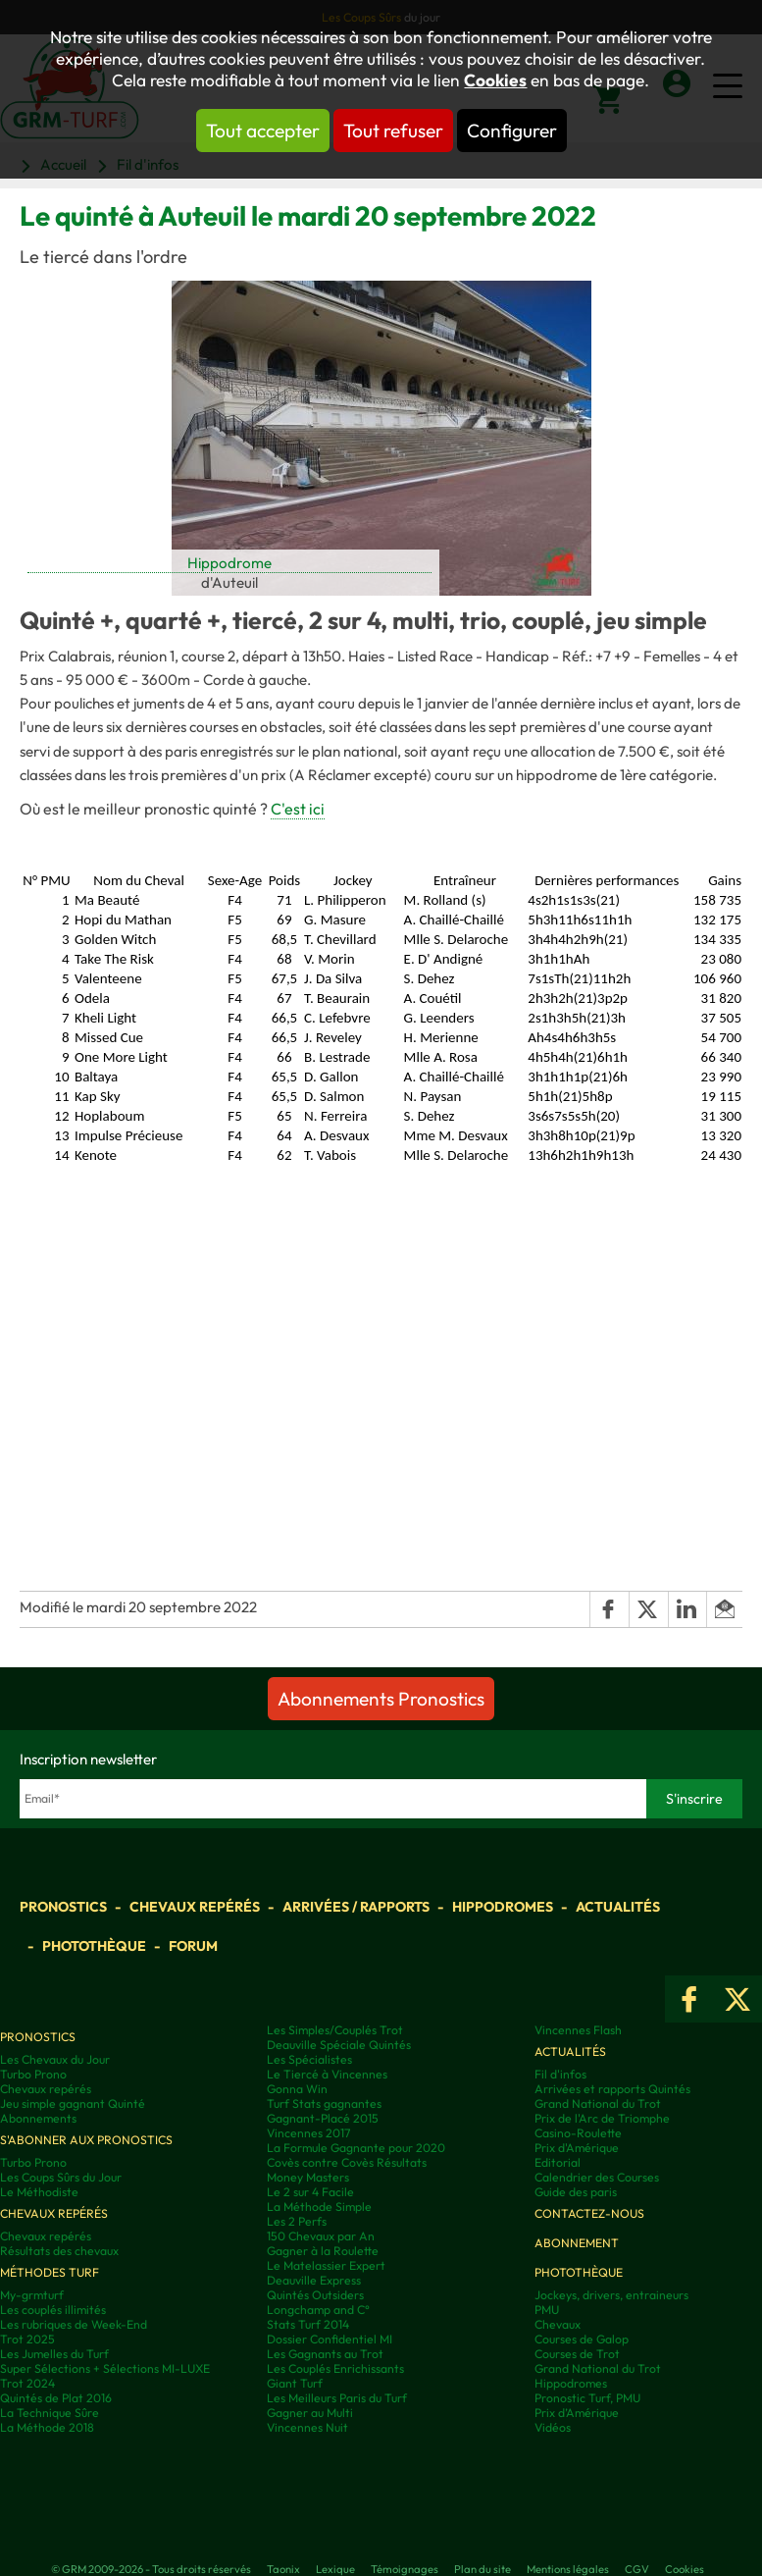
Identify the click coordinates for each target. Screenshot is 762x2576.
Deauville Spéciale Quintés (339, 2044)
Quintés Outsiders (315, 2294)
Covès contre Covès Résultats (347, 2162)
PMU (546, 2309)
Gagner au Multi (310, 2412)
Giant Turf (295, 2383)
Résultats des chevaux (59, 2250)
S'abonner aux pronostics (86, 2139)
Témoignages (404, 2569)
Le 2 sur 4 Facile (310, 2191)
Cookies (495, 80)
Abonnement (576, 2242)
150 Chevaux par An (321, 2236)
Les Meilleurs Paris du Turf (337, 2398)
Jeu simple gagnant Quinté (72, 2103)
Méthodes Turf (49, 2272)
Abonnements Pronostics (381, 1698)
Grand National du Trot (597, 2103)
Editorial (557, 2162)
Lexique (335, 2569)
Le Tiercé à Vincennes (327, 2074)
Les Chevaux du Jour (55, 2059)
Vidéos (552, 2427)
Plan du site (482, 2569)
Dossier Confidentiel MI (329, 2339)
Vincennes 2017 (308, 2133)
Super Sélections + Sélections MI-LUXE (105, 2368)
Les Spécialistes (309, 2059)
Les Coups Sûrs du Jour (61, 2177)
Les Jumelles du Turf (54, 2353)
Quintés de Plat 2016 (56, 2398)
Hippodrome (229, 562)
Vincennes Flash (578, 2030)
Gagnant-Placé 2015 (323, 2118)
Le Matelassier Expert (326, 2265)
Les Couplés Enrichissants (335, 2368)
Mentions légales (568, 2569)
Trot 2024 (27, 2383)
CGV (637, 2569)
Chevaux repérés (194, 1907)
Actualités (618, 1907)
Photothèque (94, 1946)
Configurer (512, 130)
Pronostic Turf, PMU (587, 2398)
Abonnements (38, 2118)
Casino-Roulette (578, 2133)
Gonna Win (297, 2088)
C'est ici (298, 808)
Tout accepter (263, 130)
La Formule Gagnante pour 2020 (356, 2147)
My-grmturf (32, 2294)
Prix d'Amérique (576, 2147)
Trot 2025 (27, 2339)
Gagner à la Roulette (323, 2250)
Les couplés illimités (53, 2309)
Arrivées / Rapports (356, 1907)
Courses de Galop (581, 2339)
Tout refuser (393, 130)
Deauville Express (314, 2280)
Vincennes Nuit (307, 2427)
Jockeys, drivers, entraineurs (611, 2294)
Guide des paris (575, 2191)
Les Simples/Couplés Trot (335, 2030)
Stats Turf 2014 (308, 2324)
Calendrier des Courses (596, 2177)
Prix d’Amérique (576, 2412)
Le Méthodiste (39, 2191)
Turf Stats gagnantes (324, 2103)
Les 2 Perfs (297, 2221)
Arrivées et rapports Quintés (612, 2088)
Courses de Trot (577, 2353)
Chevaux (557, 2324)
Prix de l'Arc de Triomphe (602, 2118)
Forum (193, 1946)
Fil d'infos (560, 2074)
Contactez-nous (589, 2213)
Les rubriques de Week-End (73, 2324)
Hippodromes (502, 1907)
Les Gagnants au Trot (325, 2353)
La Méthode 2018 (47, 2427)
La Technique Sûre (49, 2412)
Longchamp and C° (318, 2309)
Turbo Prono (33, 2074)
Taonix (283, 2569)
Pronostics (63, 1907)
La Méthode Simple (319, 2206)
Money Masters (308, 2177)
